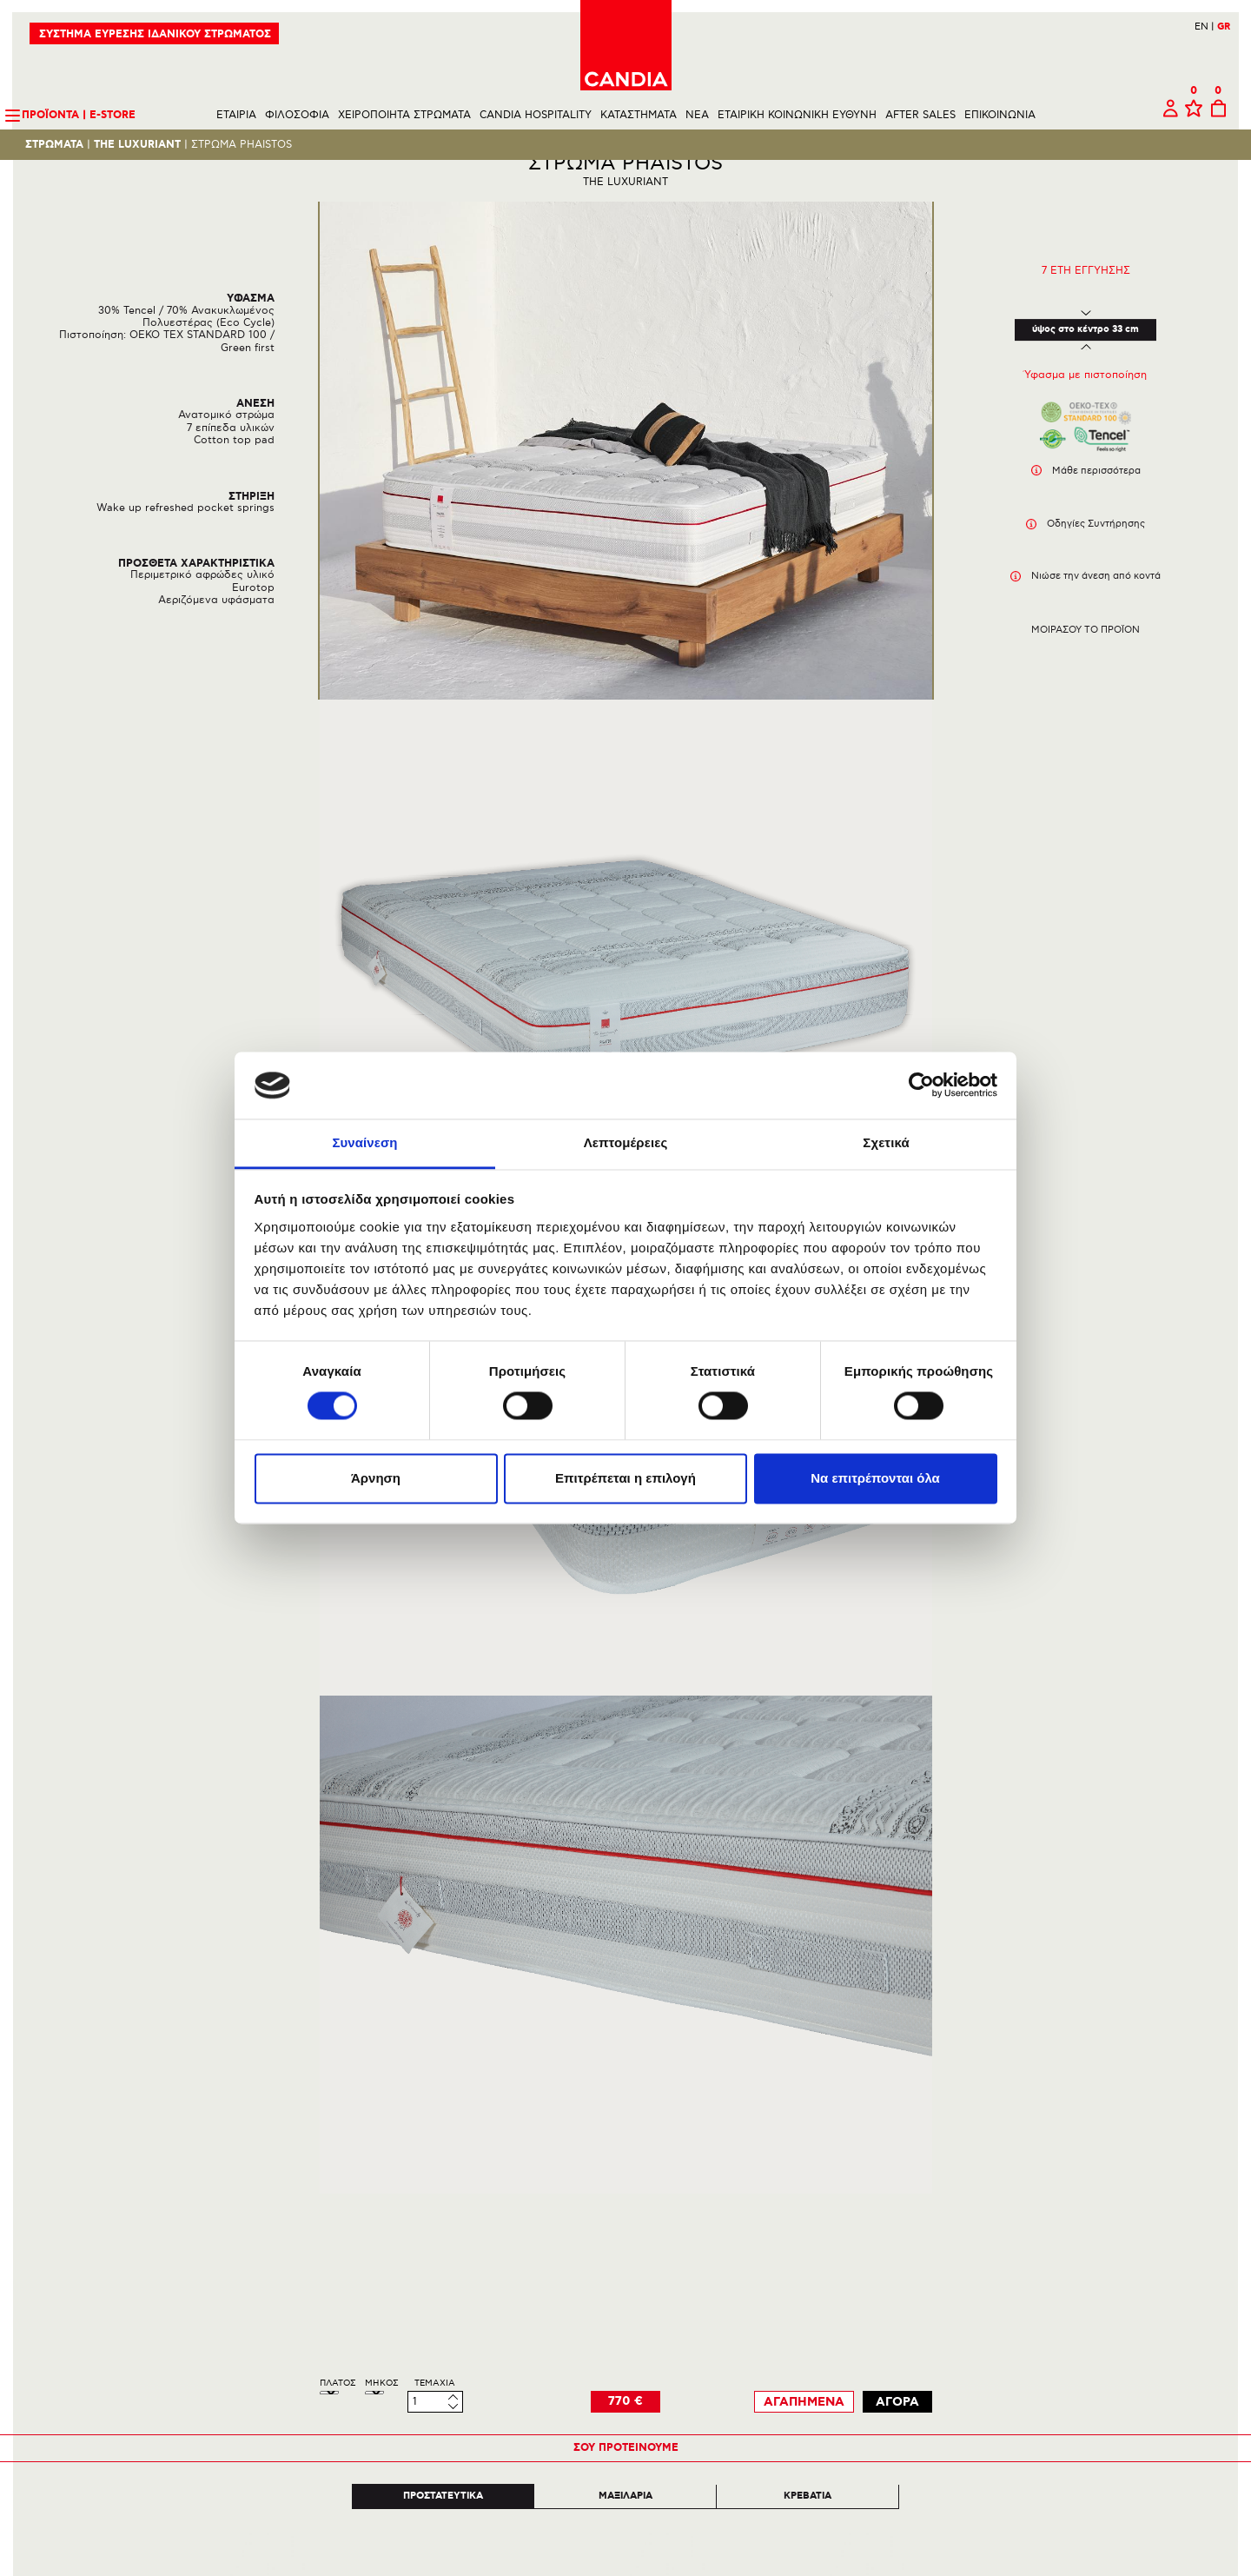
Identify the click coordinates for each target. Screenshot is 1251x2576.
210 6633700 (1193, 2530)
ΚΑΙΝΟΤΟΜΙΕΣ (76, 2205)
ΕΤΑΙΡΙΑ (236, 116)
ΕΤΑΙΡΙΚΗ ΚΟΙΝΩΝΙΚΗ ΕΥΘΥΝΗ (797, 116)
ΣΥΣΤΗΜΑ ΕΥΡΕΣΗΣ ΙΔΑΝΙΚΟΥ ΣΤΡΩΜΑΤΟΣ (156, 35)
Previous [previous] (192, 1851)
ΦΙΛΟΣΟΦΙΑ (297, 116)
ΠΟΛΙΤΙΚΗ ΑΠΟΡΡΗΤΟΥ (418, 2275)
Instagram (628, 2563)
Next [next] (1059, 1851)
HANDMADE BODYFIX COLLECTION (236, 2205)
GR (1222, 28)
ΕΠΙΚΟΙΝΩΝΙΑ (1000, 116)
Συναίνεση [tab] (364, 1142)
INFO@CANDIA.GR (1177, 2543)
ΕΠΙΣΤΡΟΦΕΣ (392, 2240)
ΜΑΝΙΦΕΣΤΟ (72, 2188)
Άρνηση (375, 1478)
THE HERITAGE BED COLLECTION (230, 2222)
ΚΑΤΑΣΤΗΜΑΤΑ (638, 116)
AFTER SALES (920, 116)
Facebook (599, 2563)
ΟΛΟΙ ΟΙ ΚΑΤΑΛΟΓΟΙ (197, 2275)
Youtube (661, 2563)
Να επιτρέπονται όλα (875, 1478)
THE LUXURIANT (138, 145)
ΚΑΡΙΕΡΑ (61, 2257)
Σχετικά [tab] (886, 1142)
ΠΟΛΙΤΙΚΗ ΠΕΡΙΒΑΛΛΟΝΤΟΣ (432, 2257)
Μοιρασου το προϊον (1085, 660)
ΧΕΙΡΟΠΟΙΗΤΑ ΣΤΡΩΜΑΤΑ (404, 116)
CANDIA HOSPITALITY (536, 116)
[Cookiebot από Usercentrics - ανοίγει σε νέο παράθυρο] (921, 1085)
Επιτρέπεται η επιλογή (625, 1478)
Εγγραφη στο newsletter (1143, 2158)
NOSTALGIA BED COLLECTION (222, 2257)
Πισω (39, 2094)
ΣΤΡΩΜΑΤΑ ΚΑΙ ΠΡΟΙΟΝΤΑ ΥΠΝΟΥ (234, 2188)
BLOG (53, 2292)
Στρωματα (55, 145)
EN (1204, 27)
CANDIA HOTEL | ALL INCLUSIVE (229, 2240)
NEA (697, 116)
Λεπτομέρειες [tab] (626, 1142)
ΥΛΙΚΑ (54, 2222)
